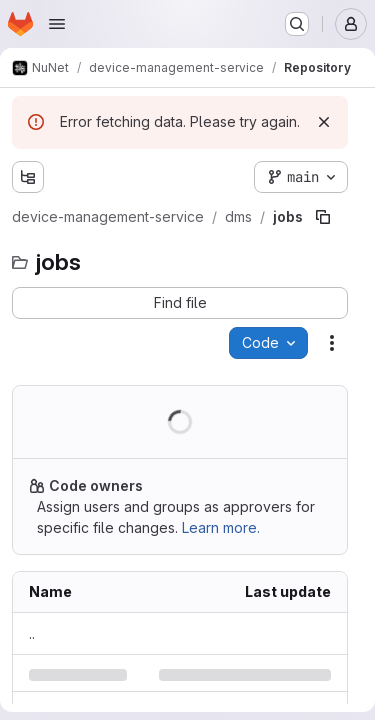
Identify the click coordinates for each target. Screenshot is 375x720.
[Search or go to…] (297, 24)
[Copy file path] (323, 217)
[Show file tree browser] (28, 177)
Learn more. (221, 527)
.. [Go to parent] (32, 633)
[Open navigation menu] (57, 24)
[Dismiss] (324, 122)
